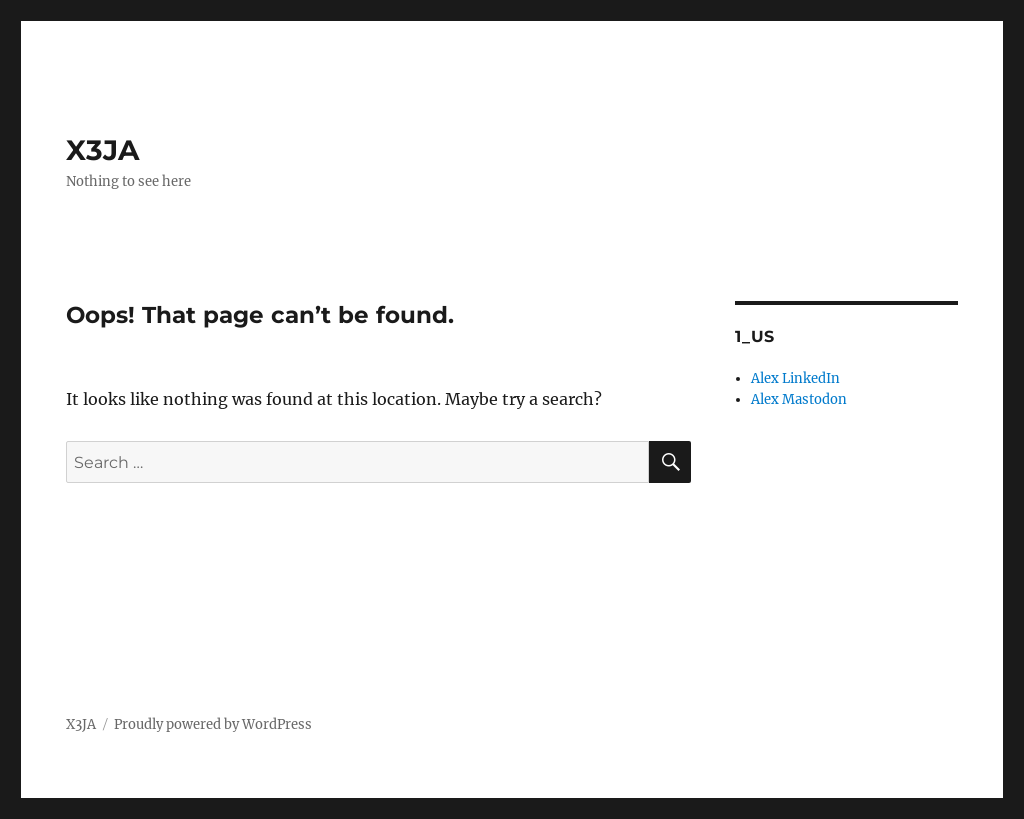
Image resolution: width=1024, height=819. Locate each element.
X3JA (102, 150)
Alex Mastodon (799, 399)
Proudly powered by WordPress (213, 724)
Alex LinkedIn (795, 378)
